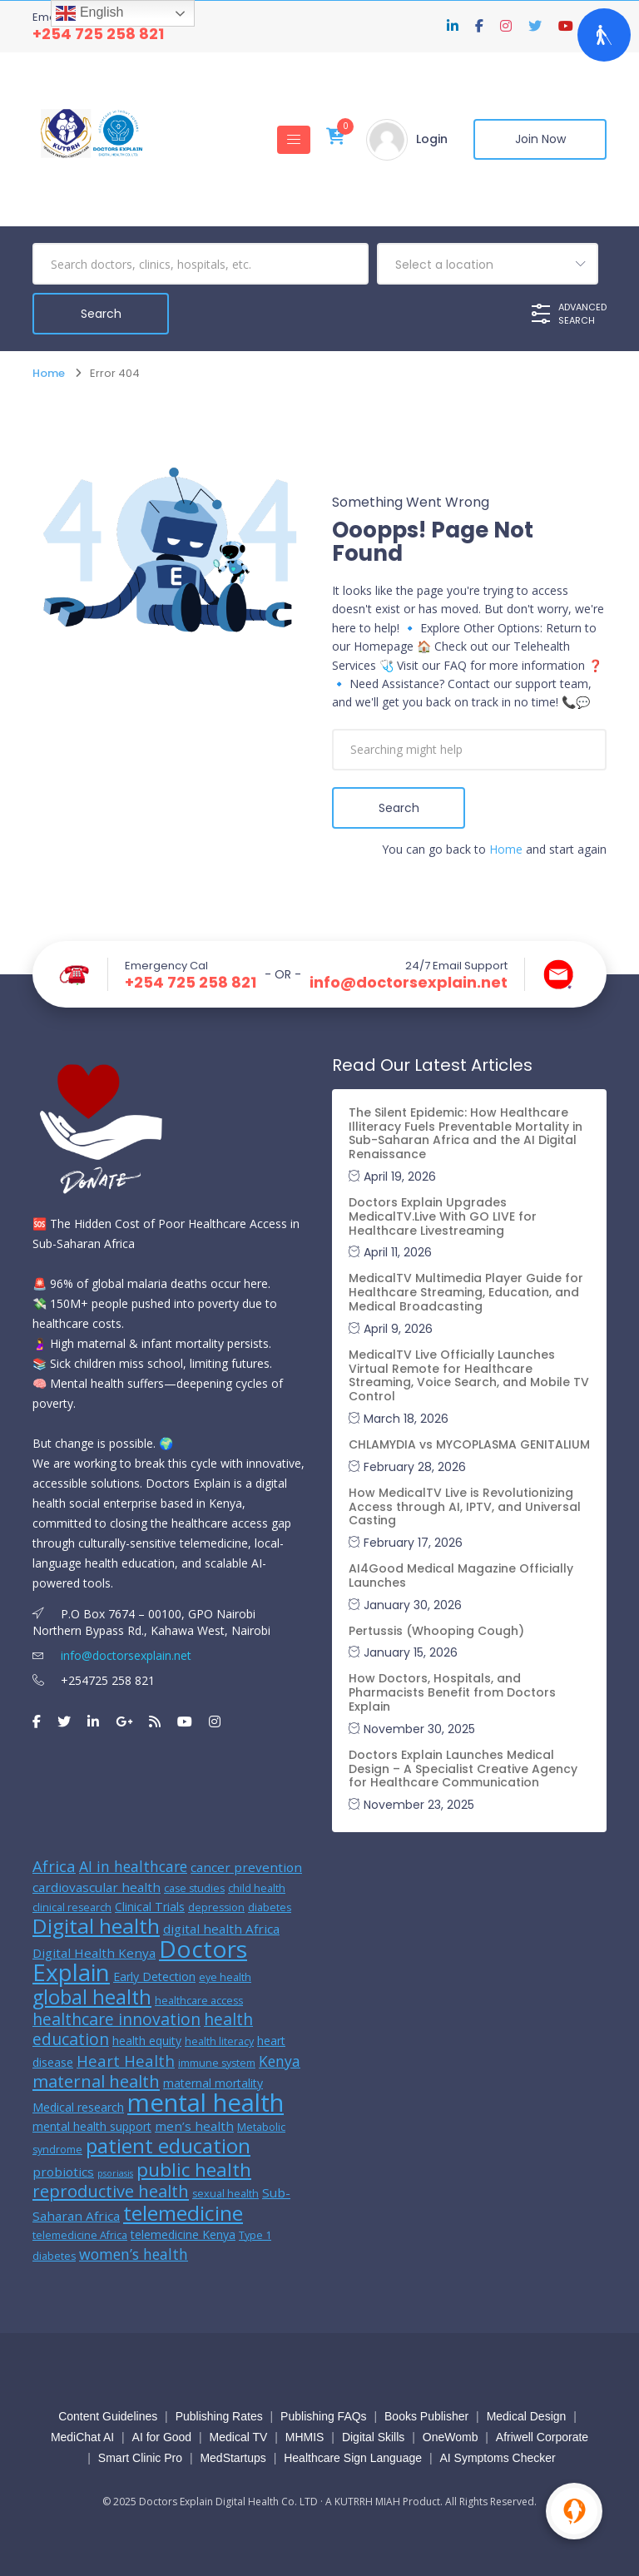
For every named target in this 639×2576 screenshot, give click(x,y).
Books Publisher (426, 2416)
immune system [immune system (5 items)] (216, 2063)
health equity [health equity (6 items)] (146, 2040)
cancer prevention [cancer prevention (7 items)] (246, 1867)
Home (48, 373)
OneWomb (450, 2437)
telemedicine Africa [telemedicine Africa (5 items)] (79, 2235)
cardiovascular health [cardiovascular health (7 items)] (96, 1887)
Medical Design (527, 2416)
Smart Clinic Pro (140, 2458)
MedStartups (232, 2458)
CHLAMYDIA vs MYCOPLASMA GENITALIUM (469, 1444)
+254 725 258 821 (98, 33)
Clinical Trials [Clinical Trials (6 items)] (150, 1907)
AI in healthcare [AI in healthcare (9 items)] (133, 1866)
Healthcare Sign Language (353, 2458)
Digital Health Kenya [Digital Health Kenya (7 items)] (94, 1952)
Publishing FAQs (323, 2416)
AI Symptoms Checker (497, 2458)
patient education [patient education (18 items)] (168, 2145)
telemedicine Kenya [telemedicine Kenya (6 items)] (183, 2234)
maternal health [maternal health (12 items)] (96, 2081)
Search (399, 808)
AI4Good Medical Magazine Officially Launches (461, 1575)
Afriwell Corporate (542, 2437)
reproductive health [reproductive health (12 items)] (110, 2191)
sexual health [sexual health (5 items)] (225, 2194)
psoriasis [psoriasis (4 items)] (115, 2173)
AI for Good (162, 2437)
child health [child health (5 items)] (256, 1888)
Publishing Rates (219, 2416)
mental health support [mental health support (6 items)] (91, 2126)
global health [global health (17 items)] (91, 1997)
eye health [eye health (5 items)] (225, 1977)
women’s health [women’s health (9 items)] (133, 2254)
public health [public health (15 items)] (193, 2169)
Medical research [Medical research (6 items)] (78, 2107)
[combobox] (487, 264)
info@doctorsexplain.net (409, 982)
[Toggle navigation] (293, 140)
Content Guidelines (107, 2416)
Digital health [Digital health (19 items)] (96, 1925)
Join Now (540, 139)
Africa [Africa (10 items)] (54, 1865)
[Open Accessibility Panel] (604, 35)
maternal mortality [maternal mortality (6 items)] (213, 2083)
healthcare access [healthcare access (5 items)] (199, 2001)
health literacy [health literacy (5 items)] (219, 2041)
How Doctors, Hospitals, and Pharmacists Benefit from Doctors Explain (452, 1692)
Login (432, 139)
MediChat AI (82, 2437)
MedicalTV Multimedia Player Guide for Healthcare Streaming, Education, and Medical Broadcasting (466, 1292)
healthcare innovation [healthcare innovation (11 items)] (116, 2019)
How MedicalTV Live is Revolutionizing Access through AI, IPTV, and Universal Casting (465, 1506)
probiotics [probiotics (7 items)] (63, 2171)
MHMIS (304, 2437)
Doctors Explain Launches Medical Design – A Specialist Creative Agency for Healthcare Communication (463, 1768)
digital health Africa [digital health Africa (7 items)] (221, 1928)
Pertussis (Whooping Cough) (436, 1630)
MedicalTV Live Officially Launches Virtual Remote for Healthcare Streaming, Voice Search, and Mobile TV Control (469, 1375)
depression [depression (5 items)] (216, 1907)
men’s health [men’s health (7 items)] (194, 2126)
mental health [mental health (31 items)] (205, 2102)
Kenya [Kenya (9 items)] (279, 2061)
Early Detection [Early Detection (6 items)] (154, 1976)
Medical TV (239, 2437)
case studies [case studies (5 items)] (194, 1888)
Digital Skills (373, 2437)
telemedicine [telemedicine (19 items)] (183, 2213)
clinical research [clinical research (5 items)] (71, 1907)
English (89, 13)
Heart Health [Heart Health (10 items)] (126, 2060)
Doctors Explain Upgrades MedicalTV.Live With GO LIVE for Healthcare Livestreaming (443, 1216)
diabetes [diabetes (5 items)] (269, 1907)
